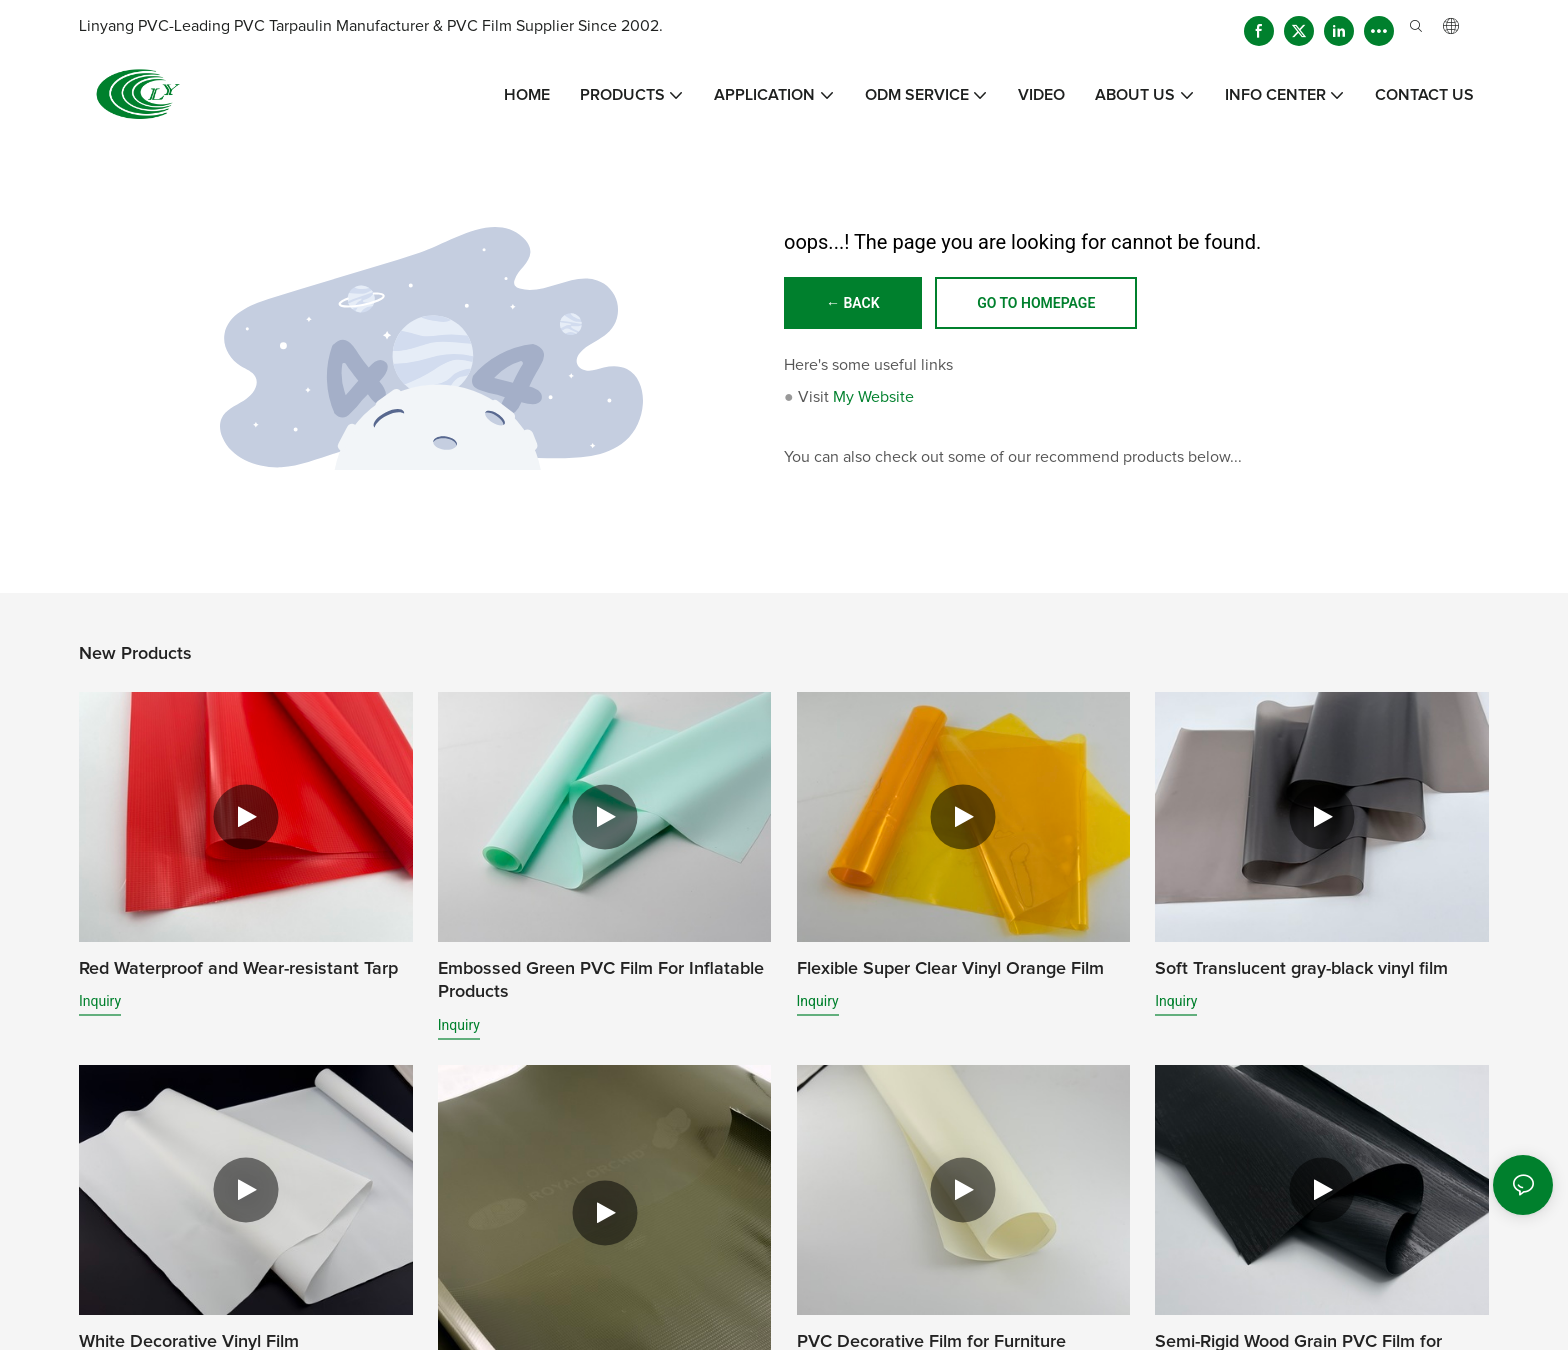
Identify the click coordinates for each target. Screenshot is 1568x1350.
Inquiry (100, 1001)
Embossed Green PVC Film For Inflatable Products (601, 980)
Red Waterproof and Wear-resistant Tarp (238, 969)
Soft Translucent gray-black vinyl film (1301, 969)
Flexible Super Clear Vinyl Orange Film (950, 969)
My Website (873, 397)
